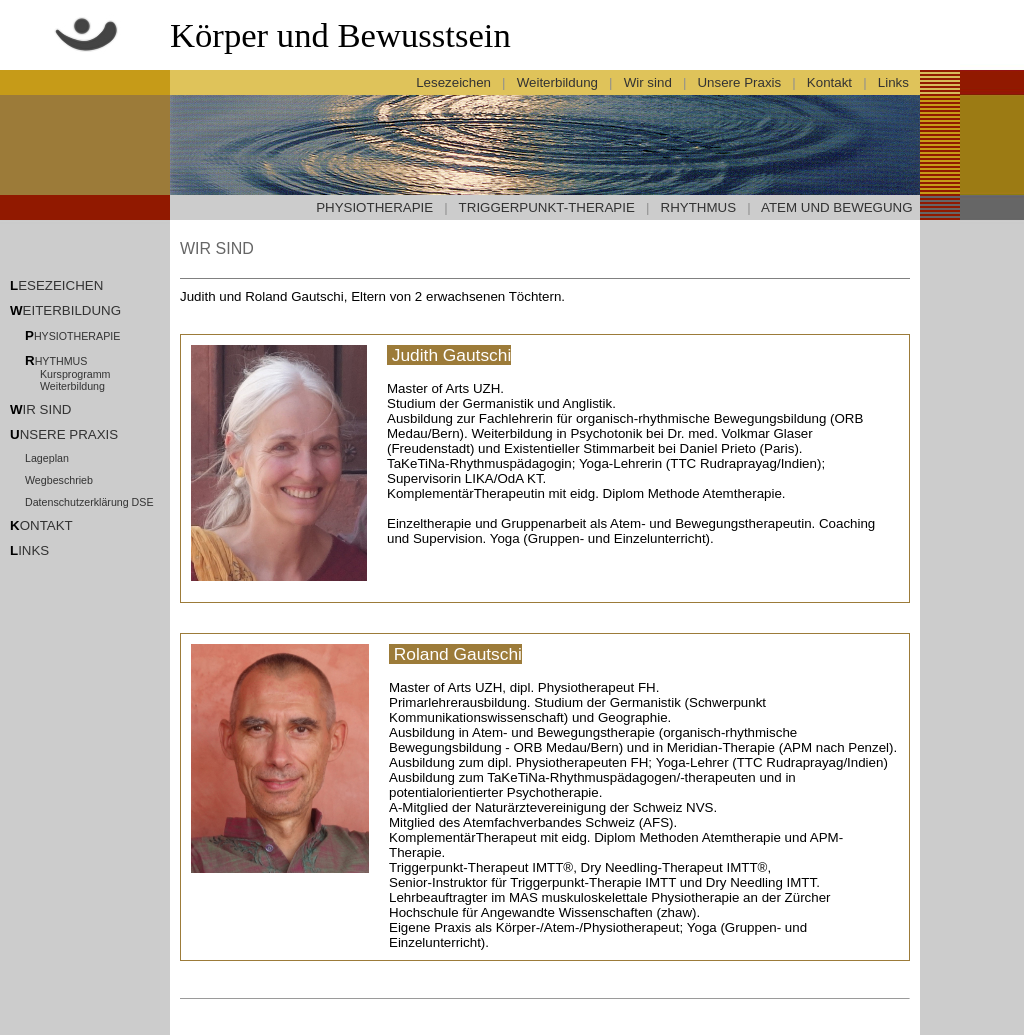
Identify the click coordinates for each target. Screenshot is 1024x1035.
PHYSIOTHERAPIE (374, 207)
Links (895, 82)
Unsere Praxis (739, 82)
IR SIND (47, 409)
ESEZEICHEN (60, 285)
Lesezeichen (454, 82)
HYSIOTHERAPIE (77, 336)
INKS (33, 550)
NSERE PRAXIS (69, 434)
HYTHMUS (61, 361)
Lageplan (47, 458)
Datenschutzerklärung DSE (89, 502)
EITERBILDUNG (72, 310)
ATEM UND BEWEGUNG (837, 207)
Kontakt (829, 82)
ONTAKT (46, 525)
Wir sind (647, 82)
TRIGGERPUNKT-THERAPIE (547, 207)
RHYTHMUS (699, 207)
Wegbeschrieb (59, 480)
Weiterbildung (557, 82)
